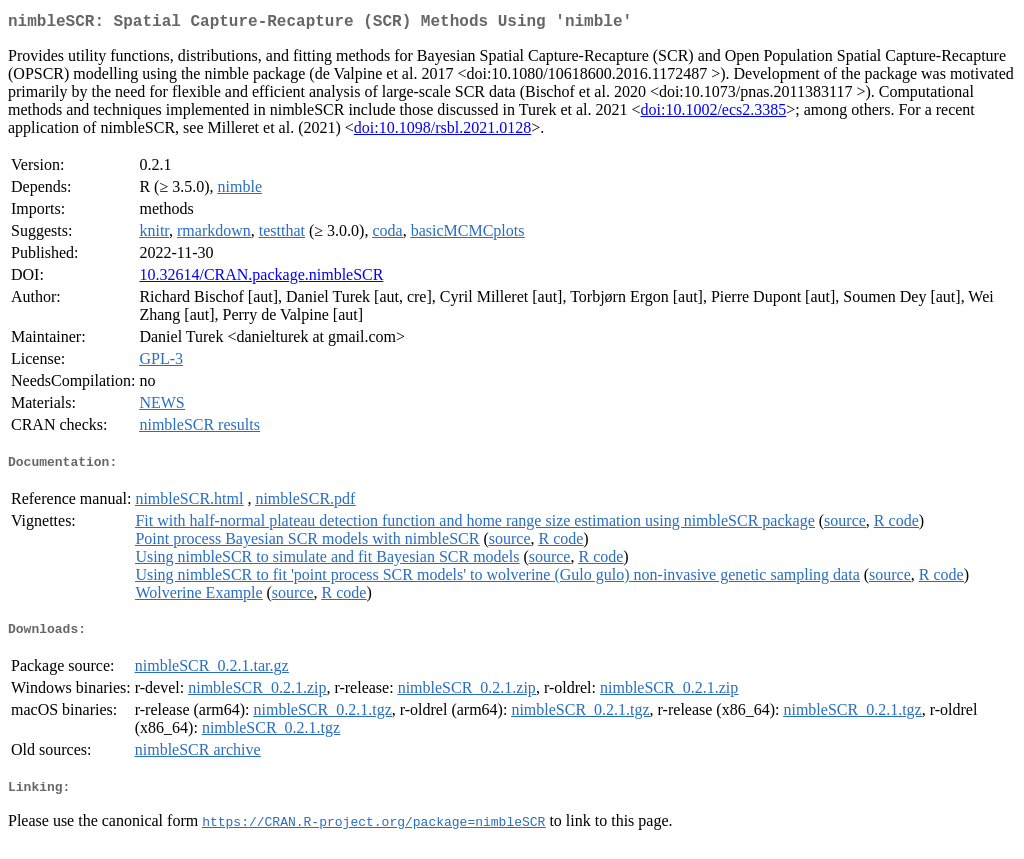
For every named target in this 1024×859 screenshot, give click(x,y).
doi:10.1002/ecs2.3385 (714, 113)
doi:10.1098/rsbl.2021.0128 (442, 131)
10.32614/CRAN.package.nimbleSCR (261, 278)
